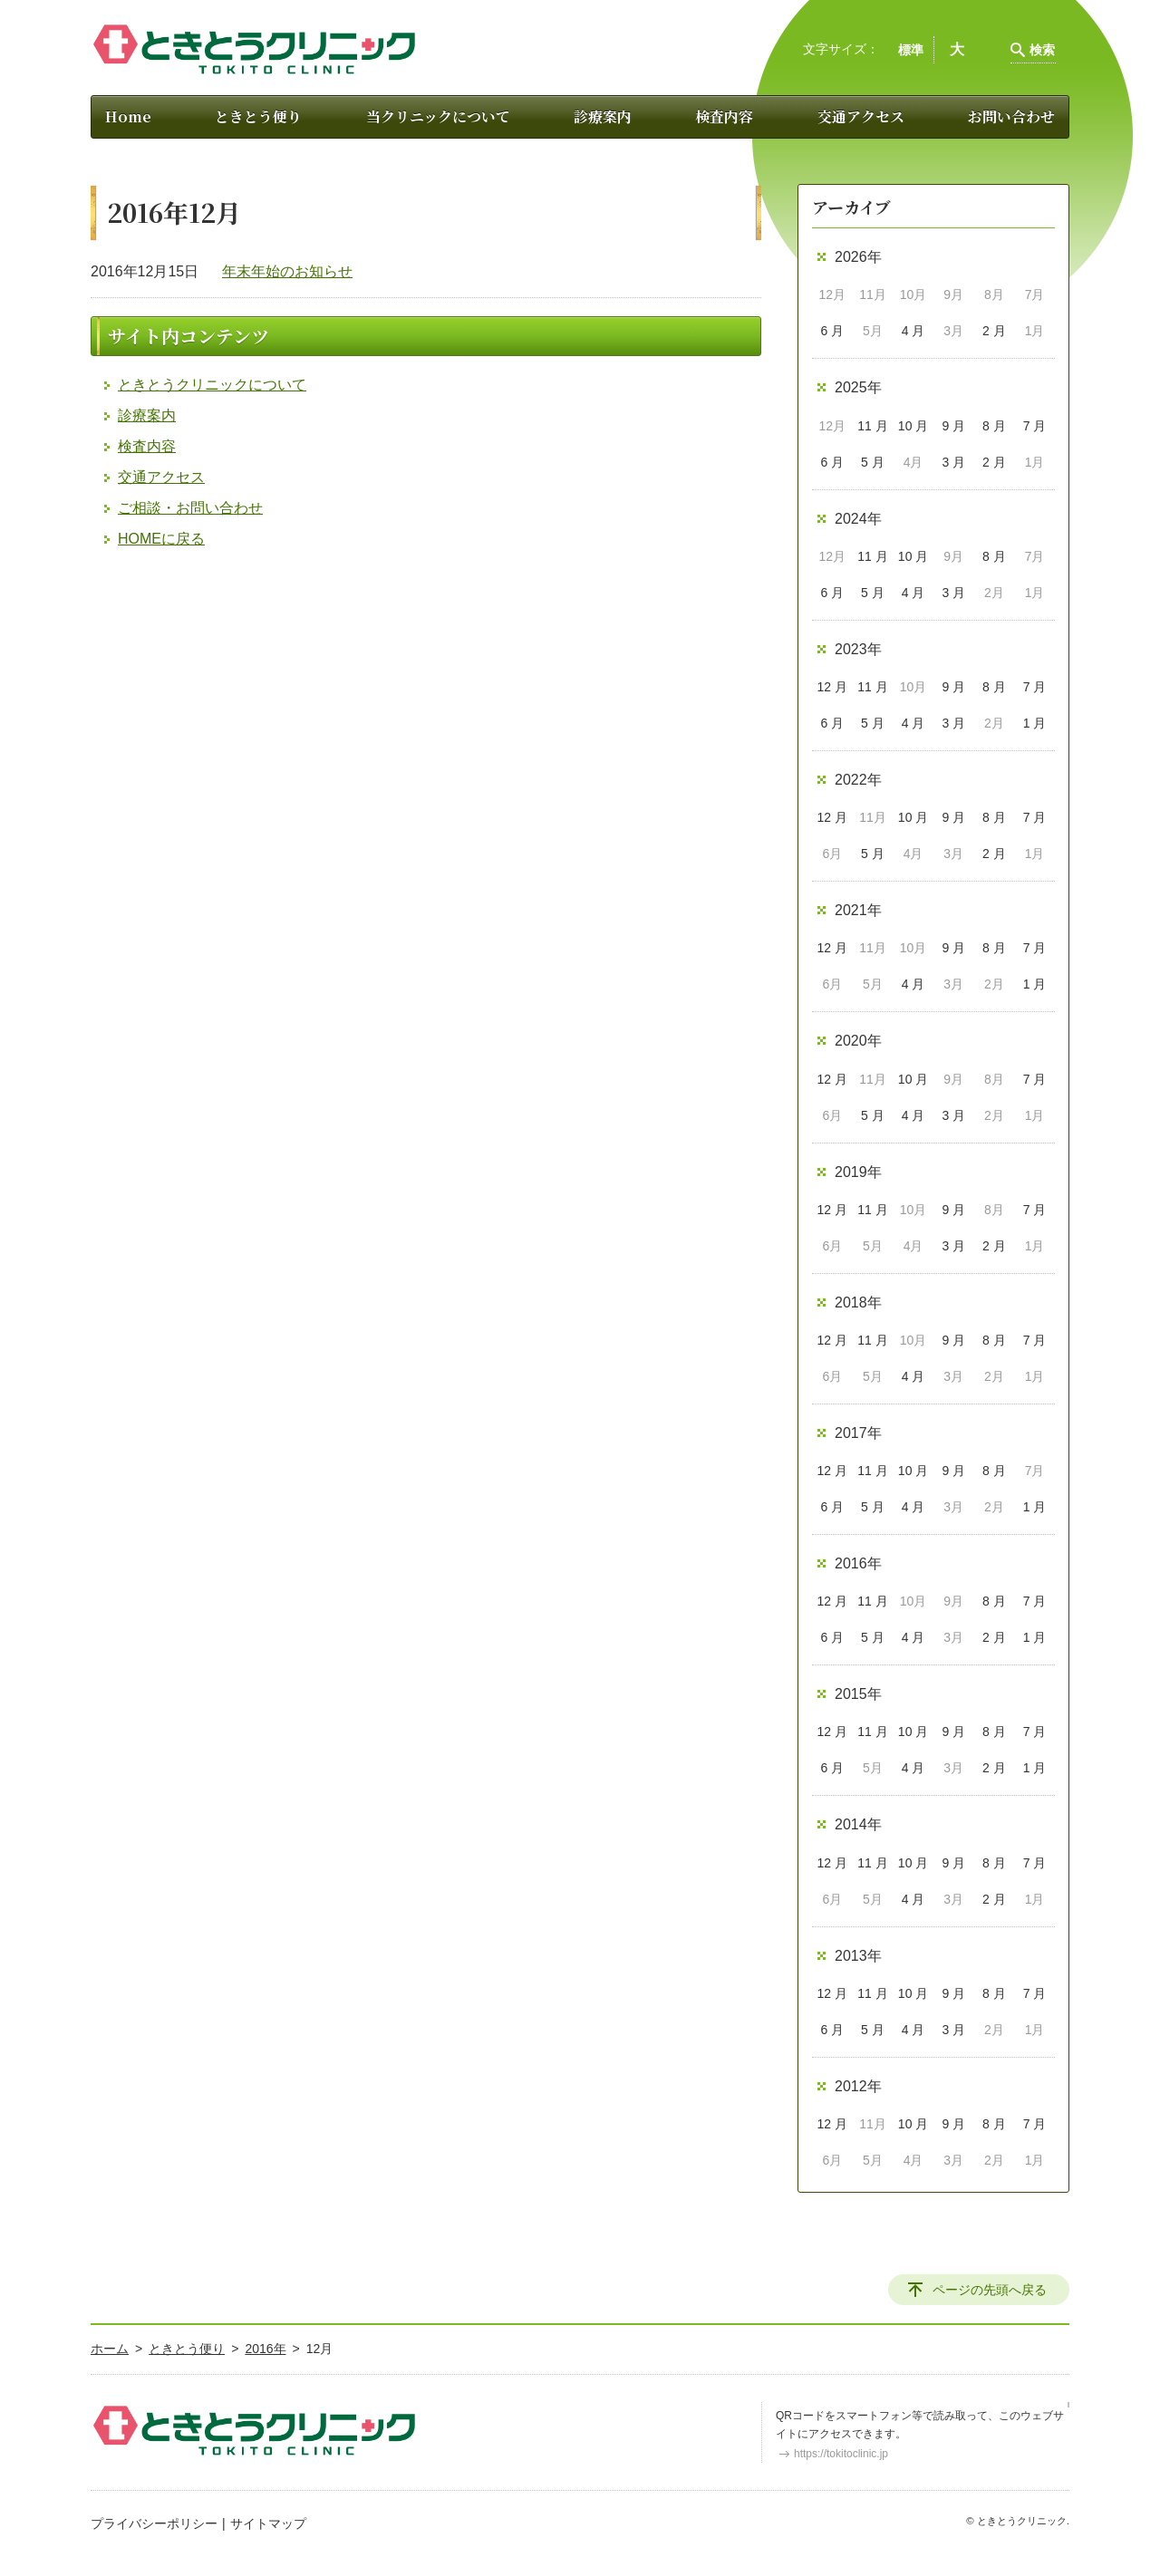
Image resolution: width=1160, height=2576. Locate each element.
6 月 (832, 330)
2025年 (858, 387)
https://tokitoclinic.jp (841, 2453)
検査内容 (724, 116)
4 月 (913, 330)
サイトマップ (268, 2523)
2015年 (858, 1694)
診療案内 (603, 116)
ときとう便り (258, 116)
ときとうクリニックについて (212, 384)
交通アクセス (860, 116)
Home (128, 116)
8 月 (994, 426)
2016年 (858, 1563)
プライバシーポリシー (154, 2523)
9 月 (953, 426)
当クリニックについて (438, 116)
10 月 (913, 426)
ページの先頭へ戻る (990, 2289)
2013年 (858, 1955)
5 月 (872, 462)
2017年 (858, 1433)
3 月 (953, 462)
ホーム (110, 2348)
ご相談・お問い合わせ (190, 508)
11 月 (872, 426)
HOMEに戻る (161, 538)
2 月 (994, 330)
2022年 (858, 779)
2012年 (858, 2086)
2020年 (858, 1040)
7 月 (1035, 426)
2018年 (858, 1302)
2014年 (858, 1824)
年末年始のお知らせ (287, 271)
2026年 (858, 257)
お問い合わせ (1011, 116)
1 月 (1035, 723)
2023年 (858, 649)
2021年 (858, 910)
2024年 (858, 518)
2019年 (858, 1172)
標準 (910, 50)
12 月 (832, 687)
